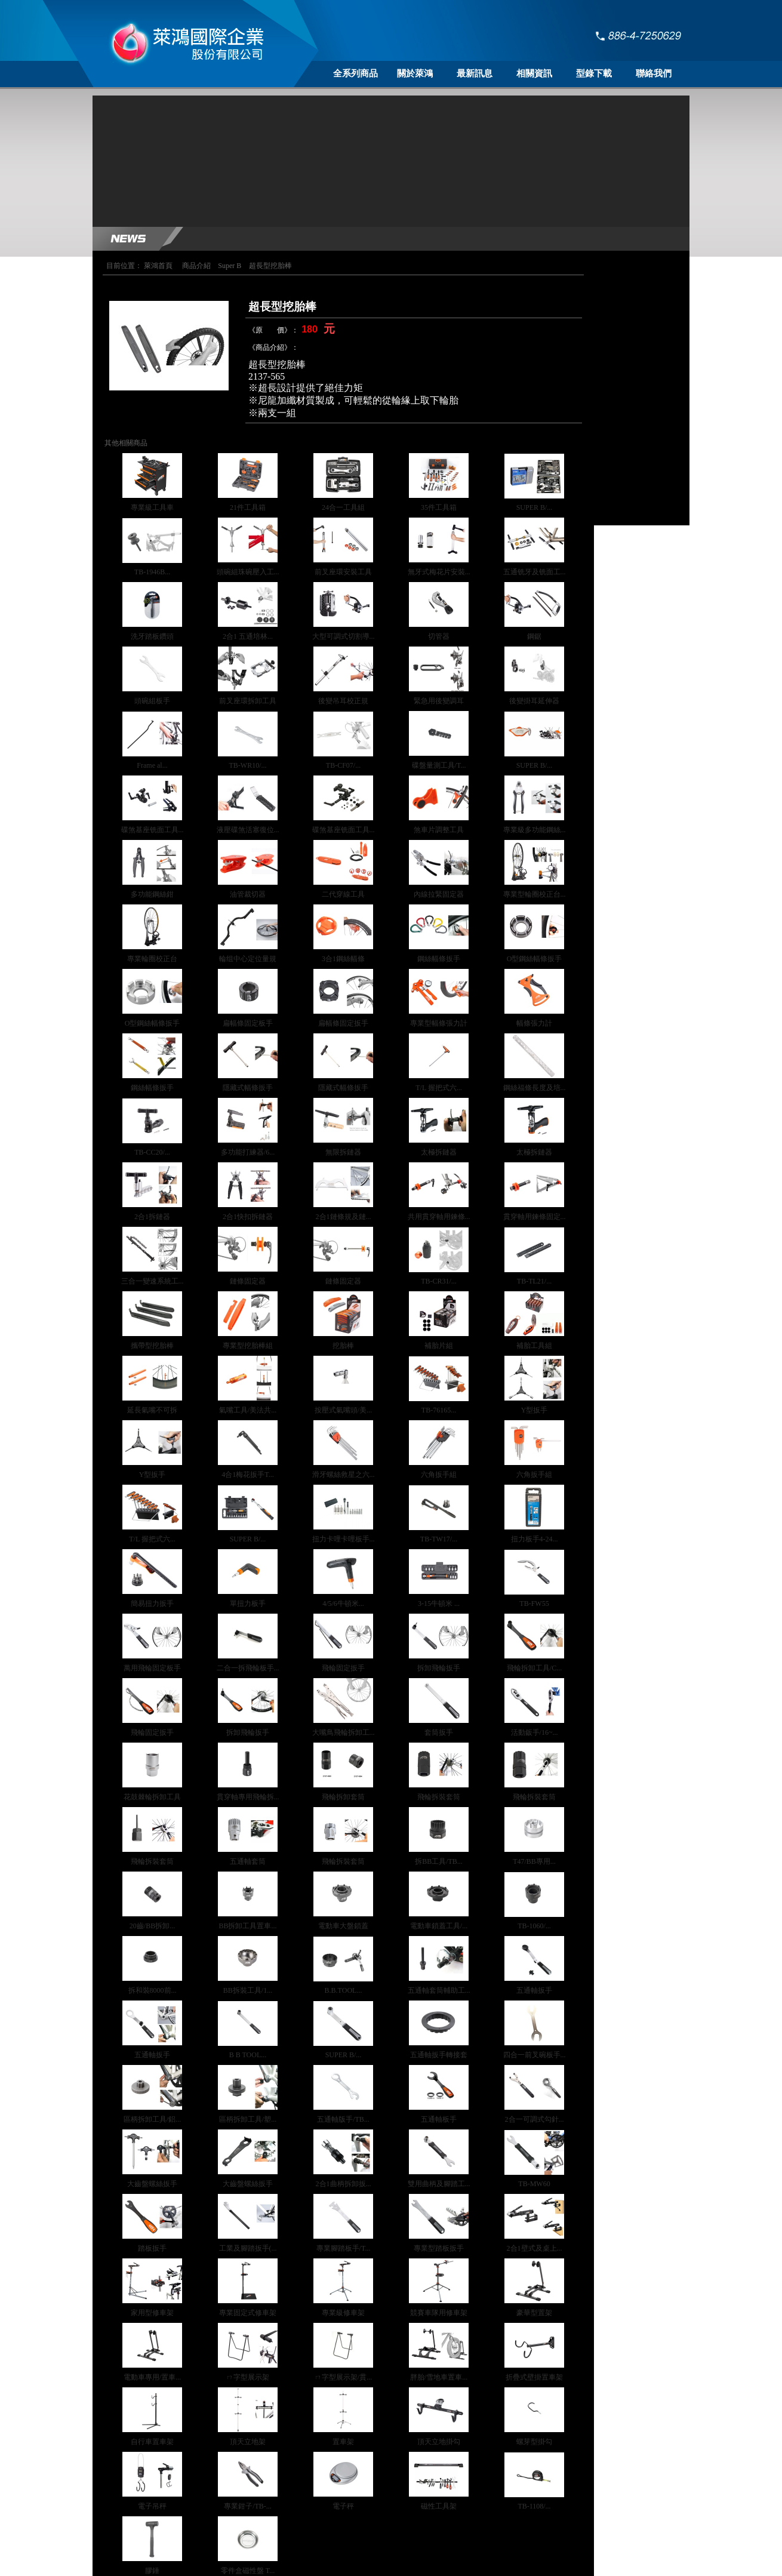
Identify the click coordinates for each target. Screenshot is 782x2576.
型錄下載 (594, 73)
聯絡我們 (654, 73)
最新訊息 (474, 73)
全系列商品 (355, 73)
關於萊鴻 (415, 73)
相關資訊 (534, 73)
